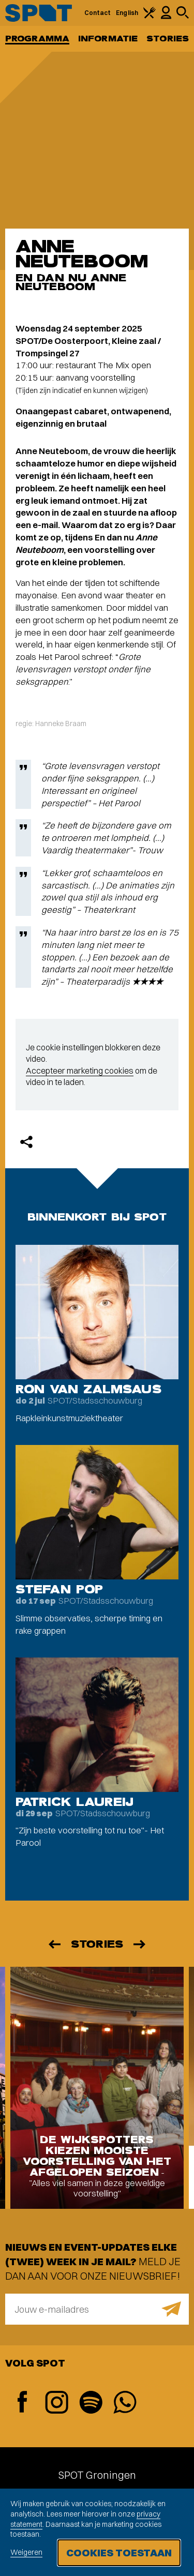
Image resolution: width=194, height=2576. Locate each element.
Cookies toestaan (119, 2552)
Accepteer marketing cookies (79, 1070)
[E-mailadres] (97, 2309)
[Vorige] (54, 1944)
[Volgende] (140, 1944)
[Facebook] (22, 2403)
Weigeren (26, 2552)
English (127, 13)
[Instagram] (56, 2404)
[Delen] (26, 1142)
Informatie (108, 38)
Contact (97, 13)
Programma (37, 38)
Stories (167, 38)
